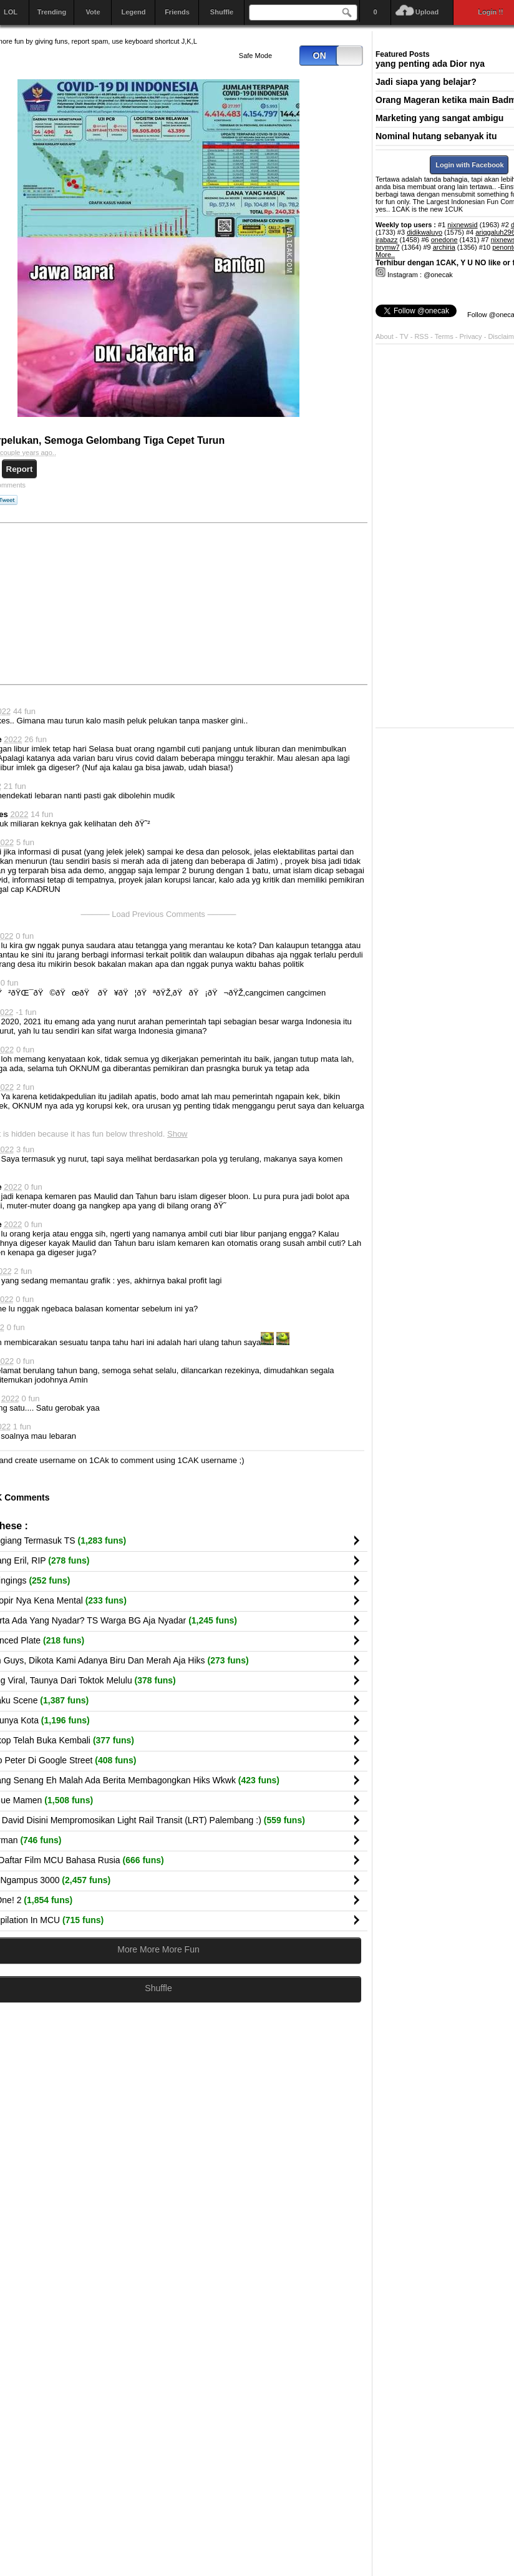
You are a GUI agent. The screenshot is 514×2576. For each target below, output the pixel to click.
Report (19, 469)
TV (404, 336)
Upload (427, 12)
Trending (51, 12)
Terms (445, 336)
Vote (92, 12)
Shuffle (221, 12)
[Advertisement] (272, 603)
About (385, 336)
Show (177, 1134)
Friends (177, 12)
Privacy (472, 336)
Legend (133, 12)
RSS (421, 336)
